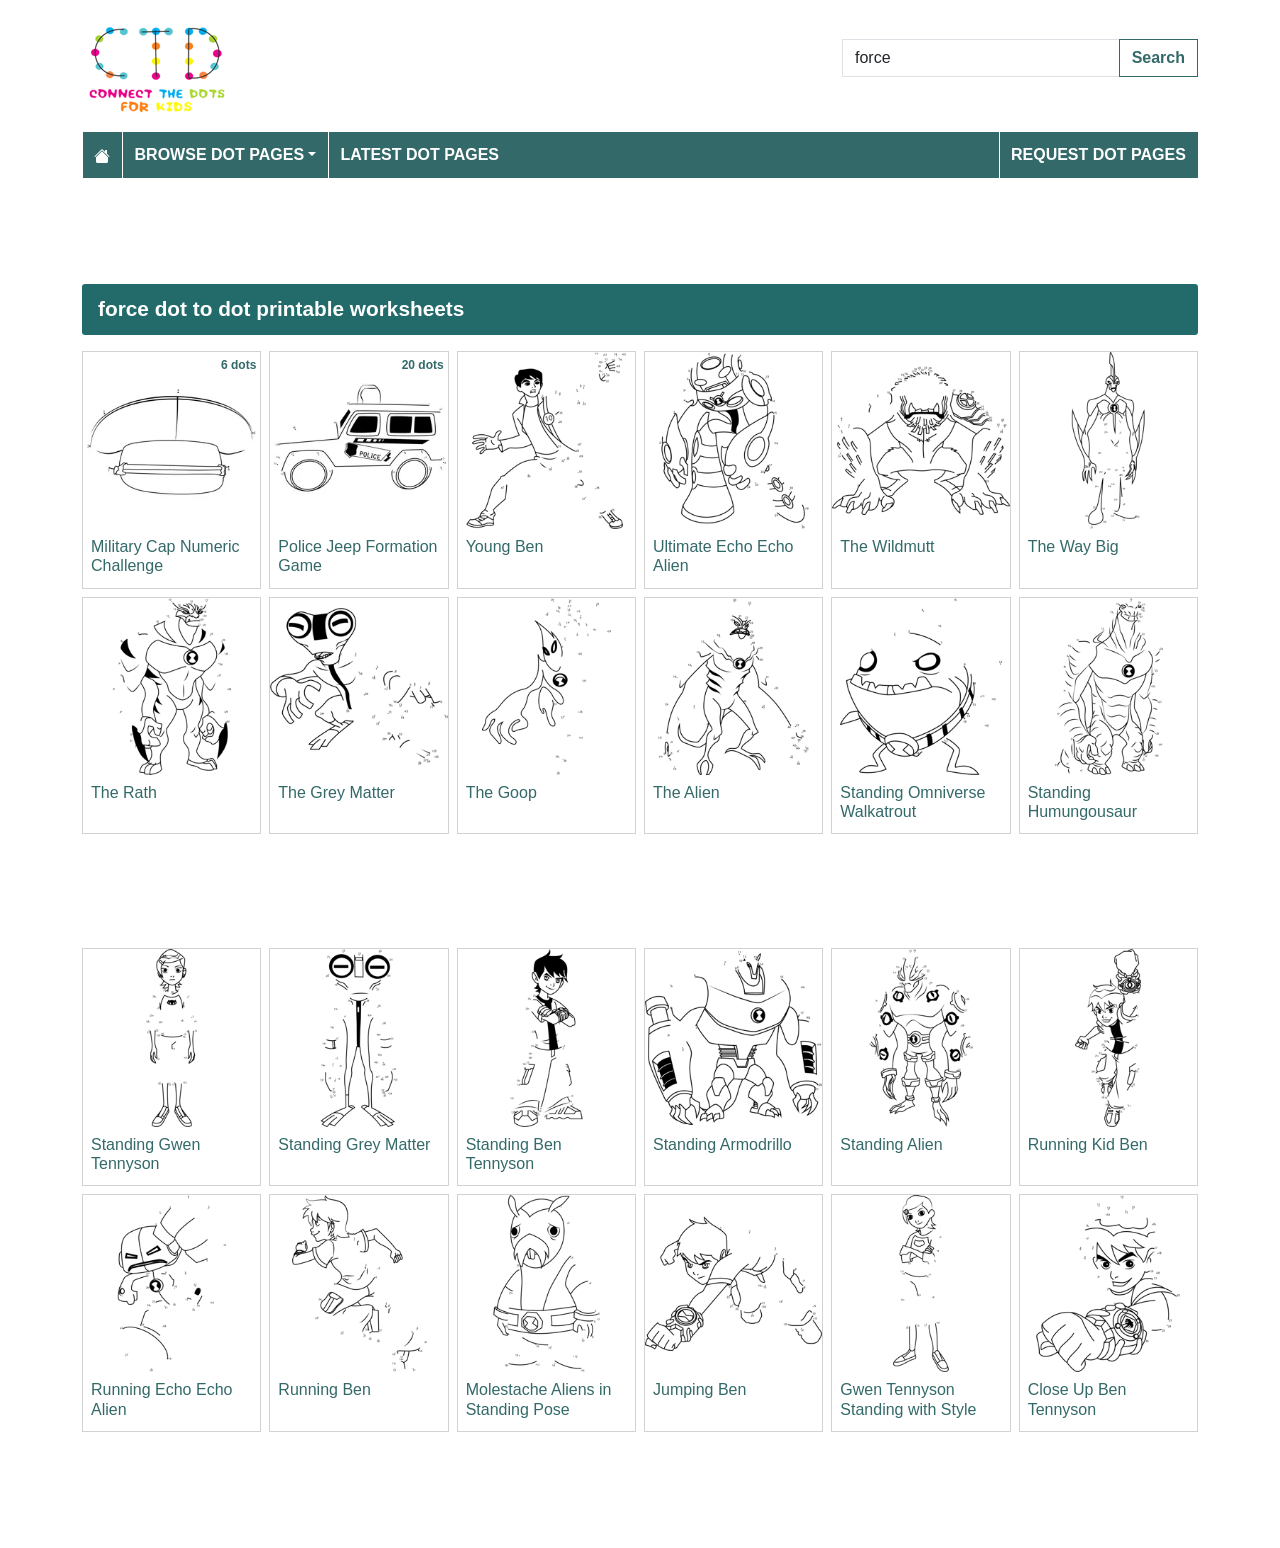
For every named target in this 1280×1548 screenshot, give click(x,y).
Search (1158, 57)
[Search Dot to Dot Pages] (981, 58)
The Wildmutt (887, 546)
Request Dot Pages (1098, 154)
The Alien (686, 792)
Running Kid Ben (1088, 1144)
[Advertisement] (640, 231)
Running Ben (324, 1389)
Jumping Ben (699, 1389)
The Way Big (1073, 546)
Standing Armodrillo (722, 1144)
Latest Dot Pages (420, 154)
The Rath (124, 792)
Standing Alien (891, 1144)
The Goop (501, 792)
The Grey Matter (336, 792)
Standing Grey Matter (354, 1144)
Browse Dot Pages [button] (220, 154)
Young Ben (505, 546)
